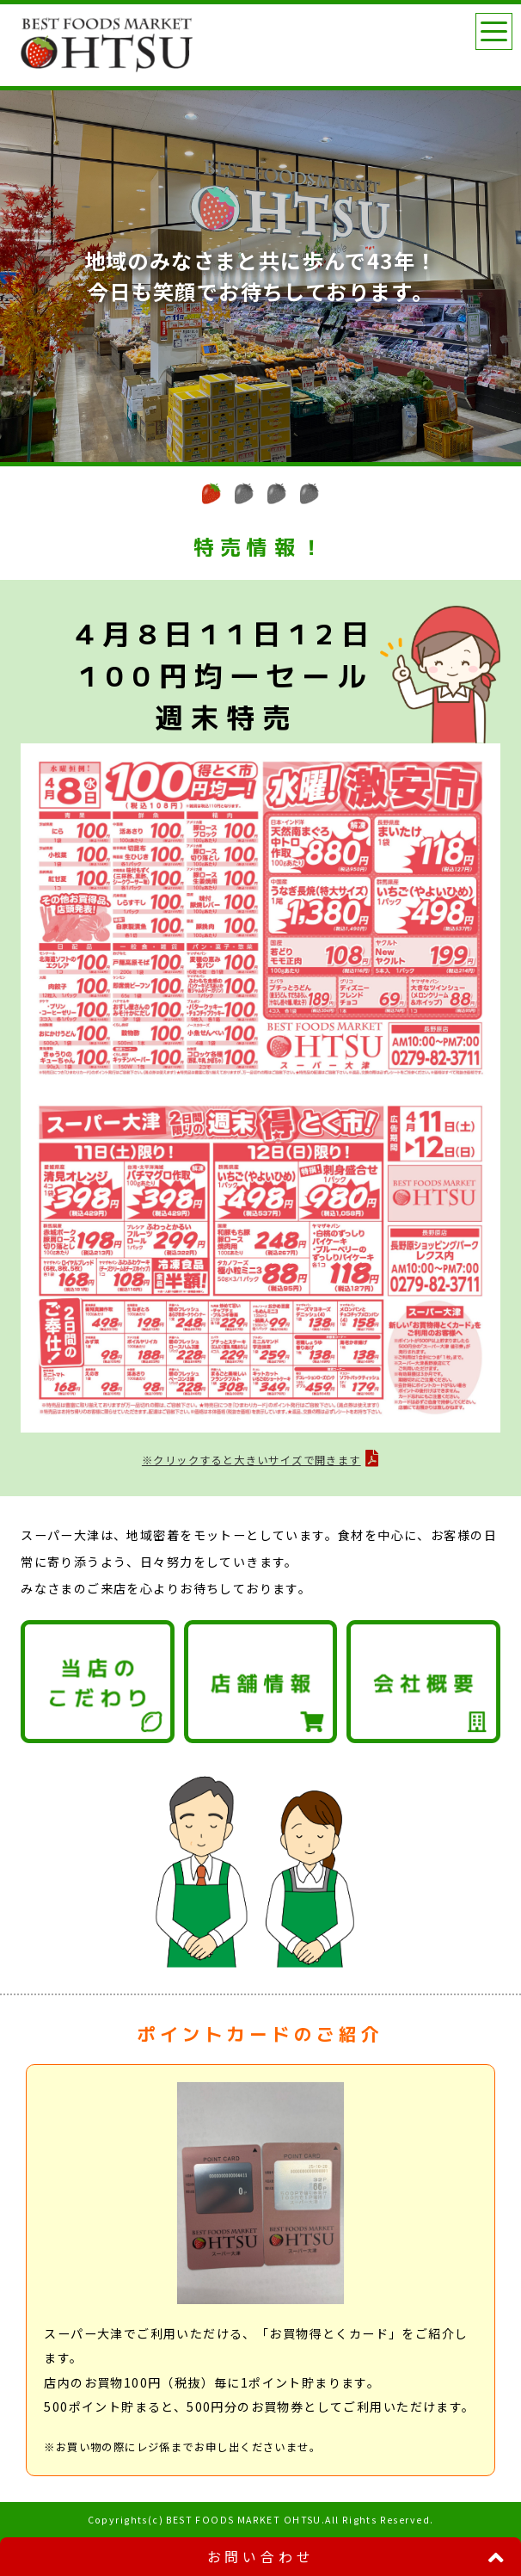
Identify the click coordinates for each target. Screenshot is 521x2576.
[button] (211, 493)
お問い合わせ (261, 2557)
